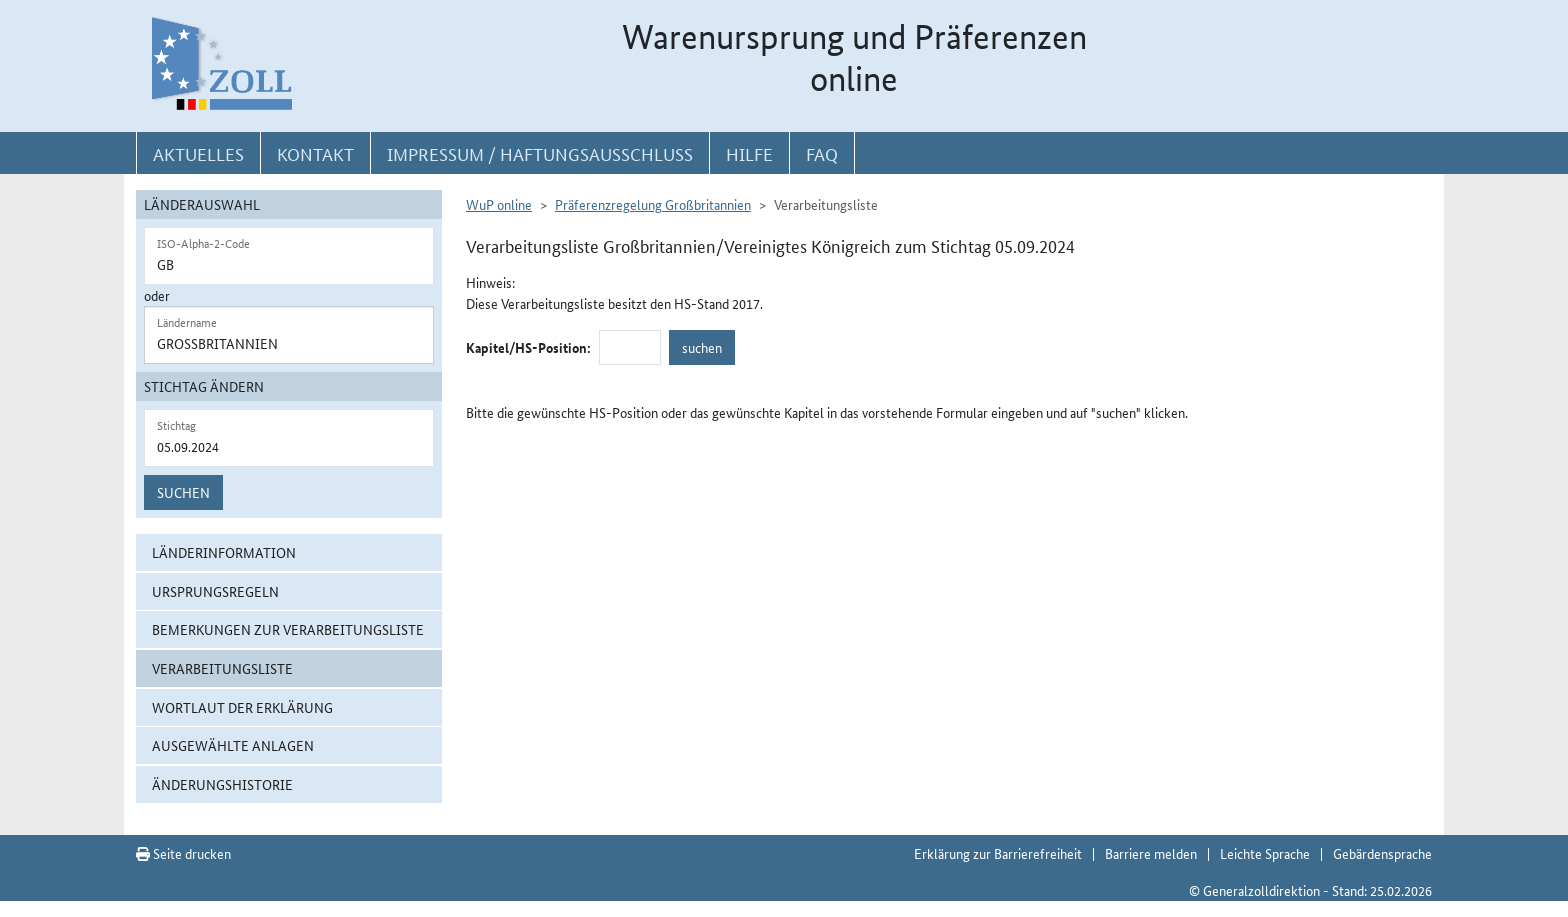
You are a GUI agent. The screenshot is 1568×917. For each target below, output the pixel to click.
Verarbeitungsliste (222, 668)
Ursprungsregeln (215, 591)
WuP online (499, 204)
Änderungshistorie (222, 784)
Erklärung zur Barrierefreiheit (998, 853)
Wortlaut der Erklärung (242, 707)
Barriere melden (1151, 853)
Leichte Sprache (1265, 853)
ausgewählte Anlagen (233, 745)
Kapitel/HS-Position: (528, 347)
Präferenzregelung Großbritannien (653, 204)
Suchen (183, 492)
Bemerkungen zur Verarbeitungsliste (288, 629)
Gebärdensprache (1382, 853)
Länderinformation (224, 552)
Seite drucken (183, 853)
